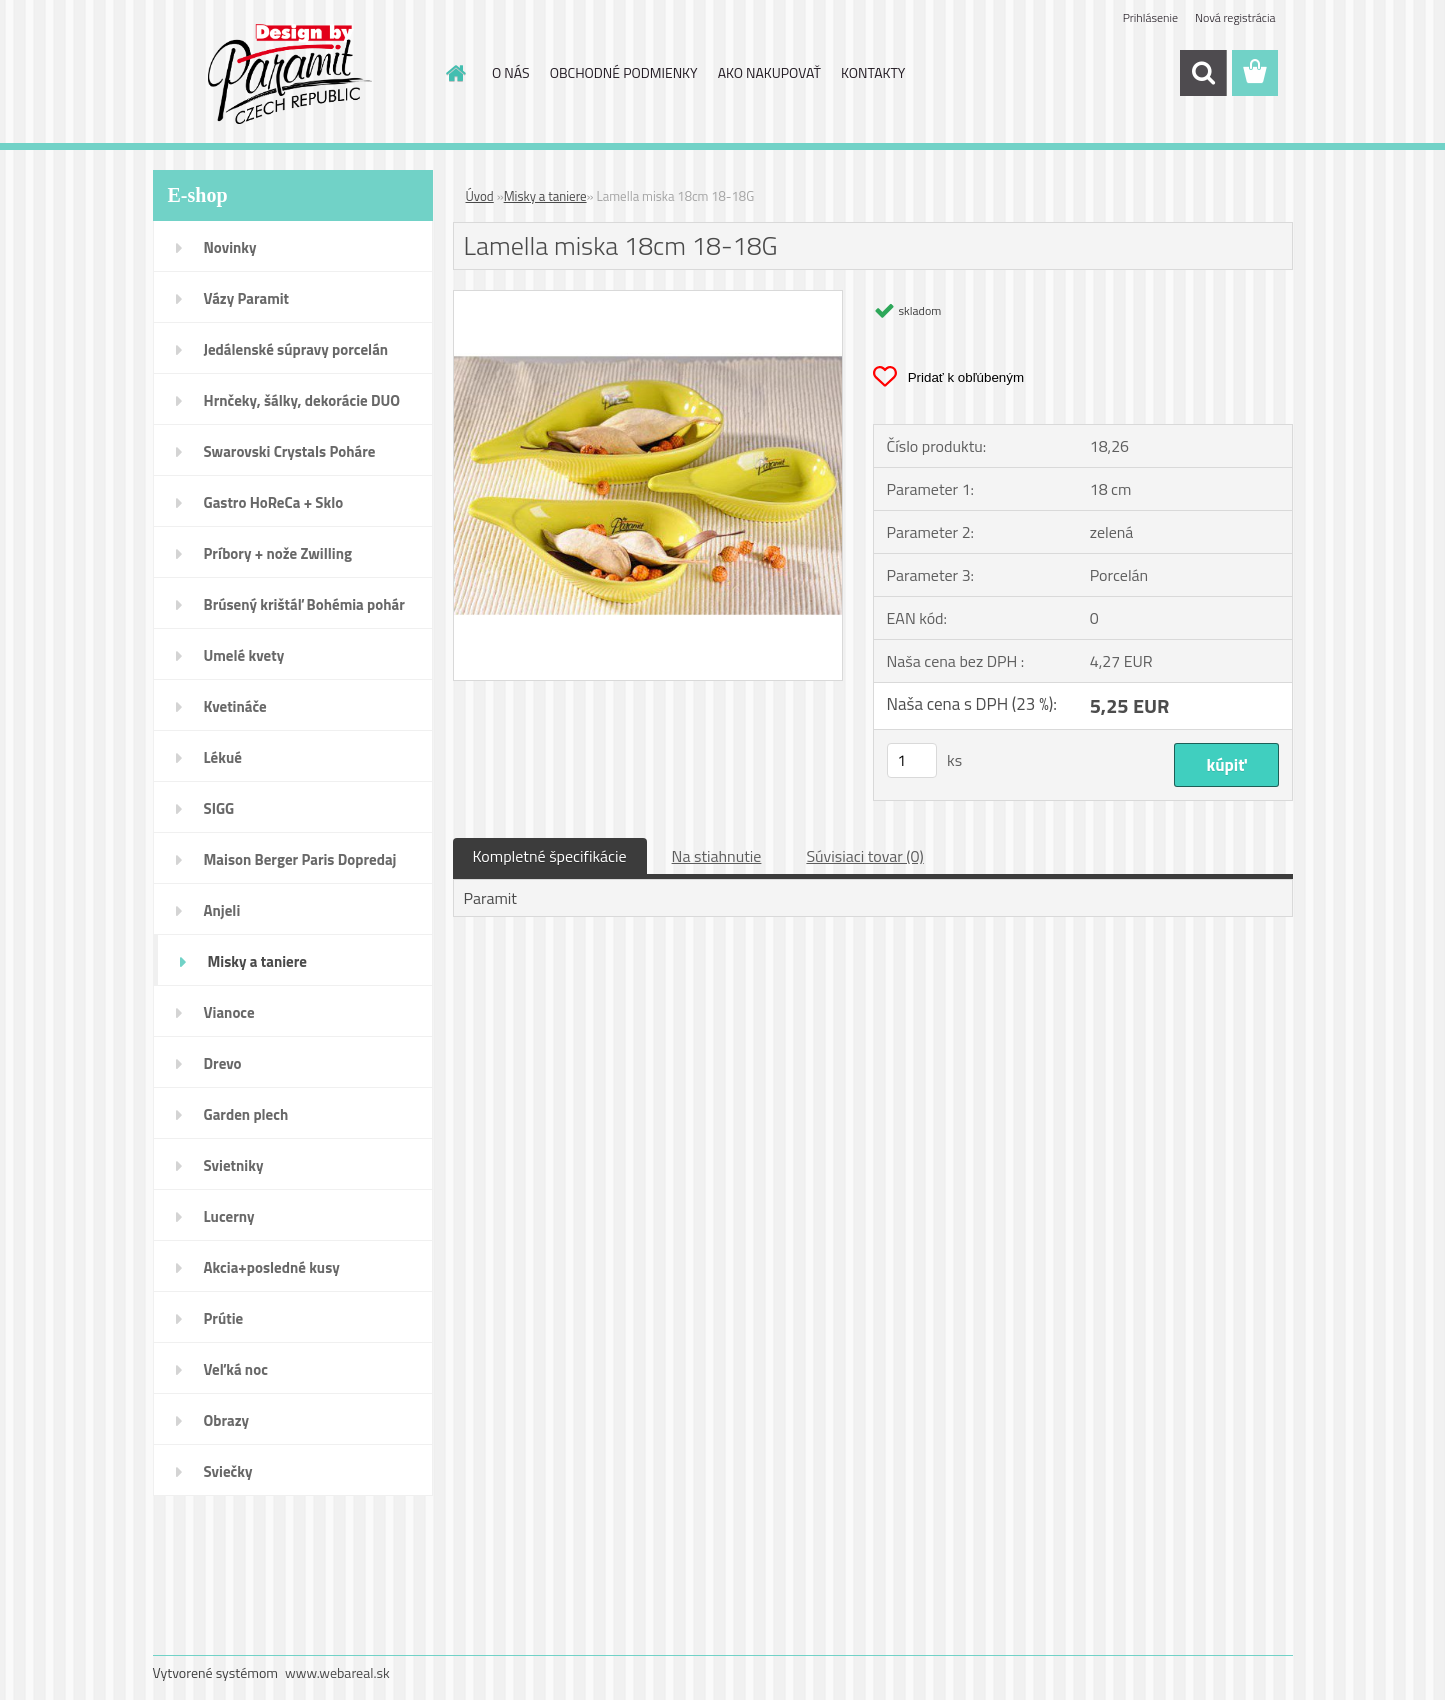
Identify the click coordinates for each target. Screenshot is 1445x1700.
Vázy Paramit (247, 298)
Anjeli (222, 910)
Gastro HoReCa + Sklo (274, 502)
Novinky (230, 247)
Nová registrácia (1235, 17)
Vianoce (229, 1012)
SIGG (219, 808)
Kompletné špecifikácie (550, 856)
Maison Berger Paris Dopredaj (300, 859)
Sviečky (228, 1471)
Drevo (223, 1063)
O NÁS (511, 72)
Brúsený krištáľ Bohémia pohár (304, 604)
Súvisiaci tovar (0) (864, 856)
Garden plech (246, 1114)
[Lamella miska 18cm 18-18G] (648, 299)
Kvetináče (235, 706)
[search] (1203, 73)
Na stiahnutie (717, 856)
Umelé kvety (244, 655)
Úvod (480, 196)
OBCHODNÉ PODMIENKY (624, 72)
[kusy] (912, 760)
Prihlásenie (1150, 17)
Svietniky (234, 1165)
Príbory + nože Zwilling (278, 553)
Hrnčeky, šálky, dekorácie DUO (302, 400)
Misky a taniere (257, 961)
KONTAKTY (873, 72)
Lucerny (229, 1216)
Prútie (224, 1318)
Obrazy (227, 1420)
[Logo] (290, 74)
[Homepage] (454, 73)
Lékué (223, 757)
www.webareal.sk (337, 1672)
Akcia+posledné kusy (272, 1267)
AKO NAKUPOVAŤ (769, 72)
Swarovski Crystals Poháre (290, 451)
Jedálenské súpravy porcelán (296, 349)
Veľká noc (236, 1369)
